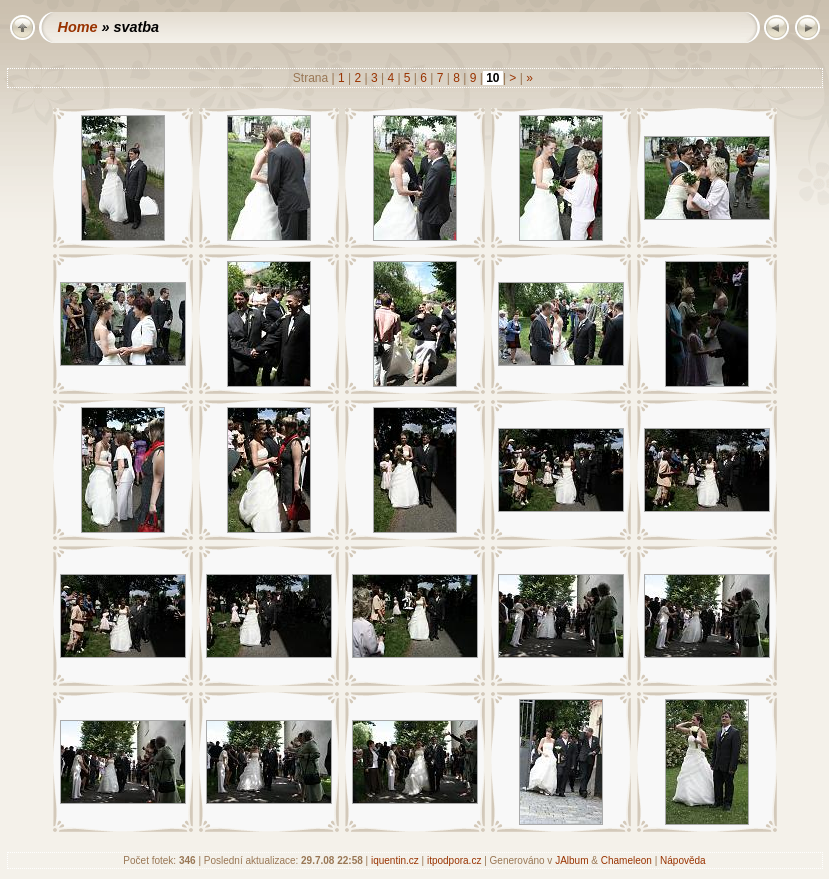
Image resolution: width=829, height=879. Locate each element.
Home (78, 27)
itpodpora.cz (454, 860)
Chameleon (626, 860)
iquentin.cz (395, 860)
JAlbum (571, 860)
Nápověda (683, 860)
